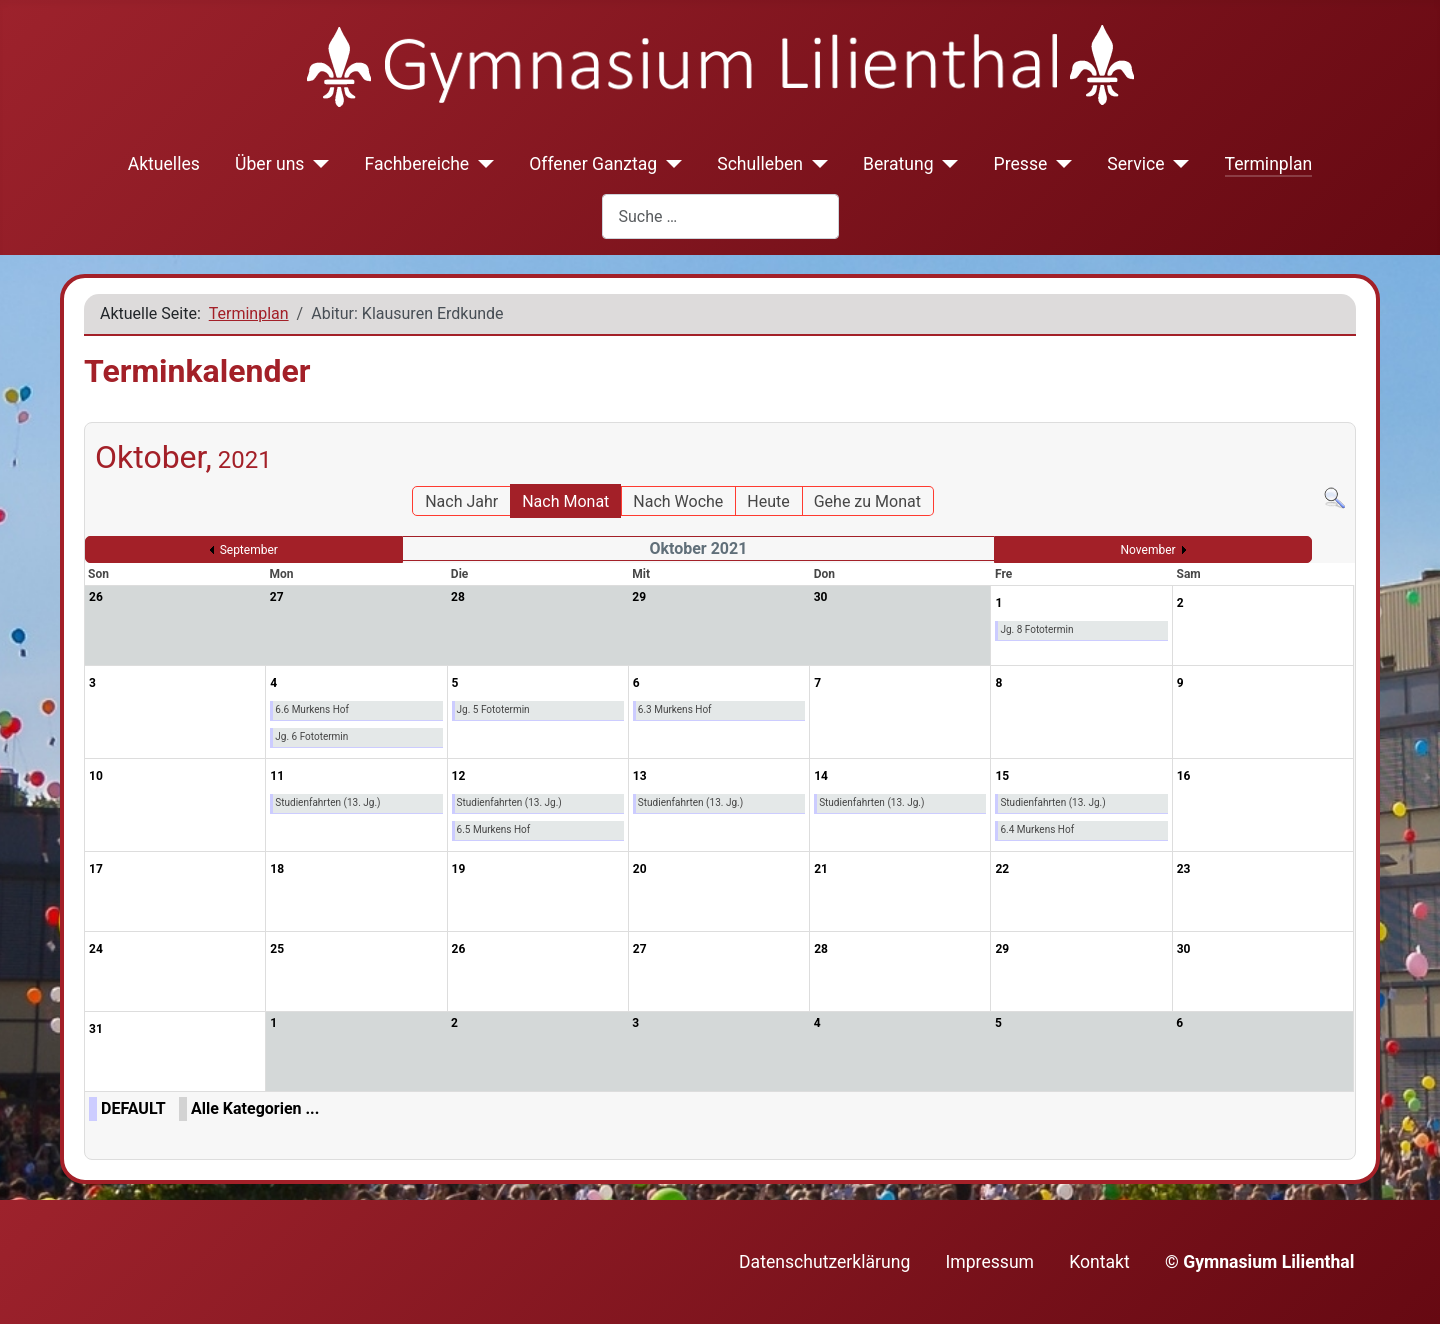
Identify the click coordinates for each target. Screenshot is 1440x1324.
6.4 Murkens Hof (1037, 829)
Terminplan (1269, 164)
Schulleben (760, 164)
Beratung (898, 164)
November (1148, 550)
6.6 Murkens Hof (312, 709)
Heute (768, 501)
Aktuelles (164, 164)
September (249, 550)
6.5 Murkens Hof (494, 829)
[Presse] (1059, 164)
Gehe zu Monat (867, 501)
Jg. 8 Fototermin (1036, 629)
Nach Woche (678, 501)
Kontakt (1099, 1262)
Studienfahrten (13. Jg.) (327, 802)
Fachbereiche (416, 164)
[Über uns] (316, 164)
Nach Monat (565, 501)
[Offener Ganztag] (669, 164)
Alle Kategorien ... (255, 1108)
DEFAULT (133, 1108)
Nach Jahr (461, 501)
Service (1135, 164)
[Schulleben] (815, 164)
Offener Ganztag (593, 164)
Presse (1021, 164)
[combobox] (720, 216)
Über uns (269, 164)
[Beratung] (946, 164)
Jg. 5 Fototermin (493, 709)
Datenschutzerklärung (824, 1262)
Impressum (990, 1262)
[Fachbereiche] (481, 164)
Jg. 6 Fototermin (311, 736)
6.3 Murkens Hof (675, 709)
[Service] (1177, 164)
